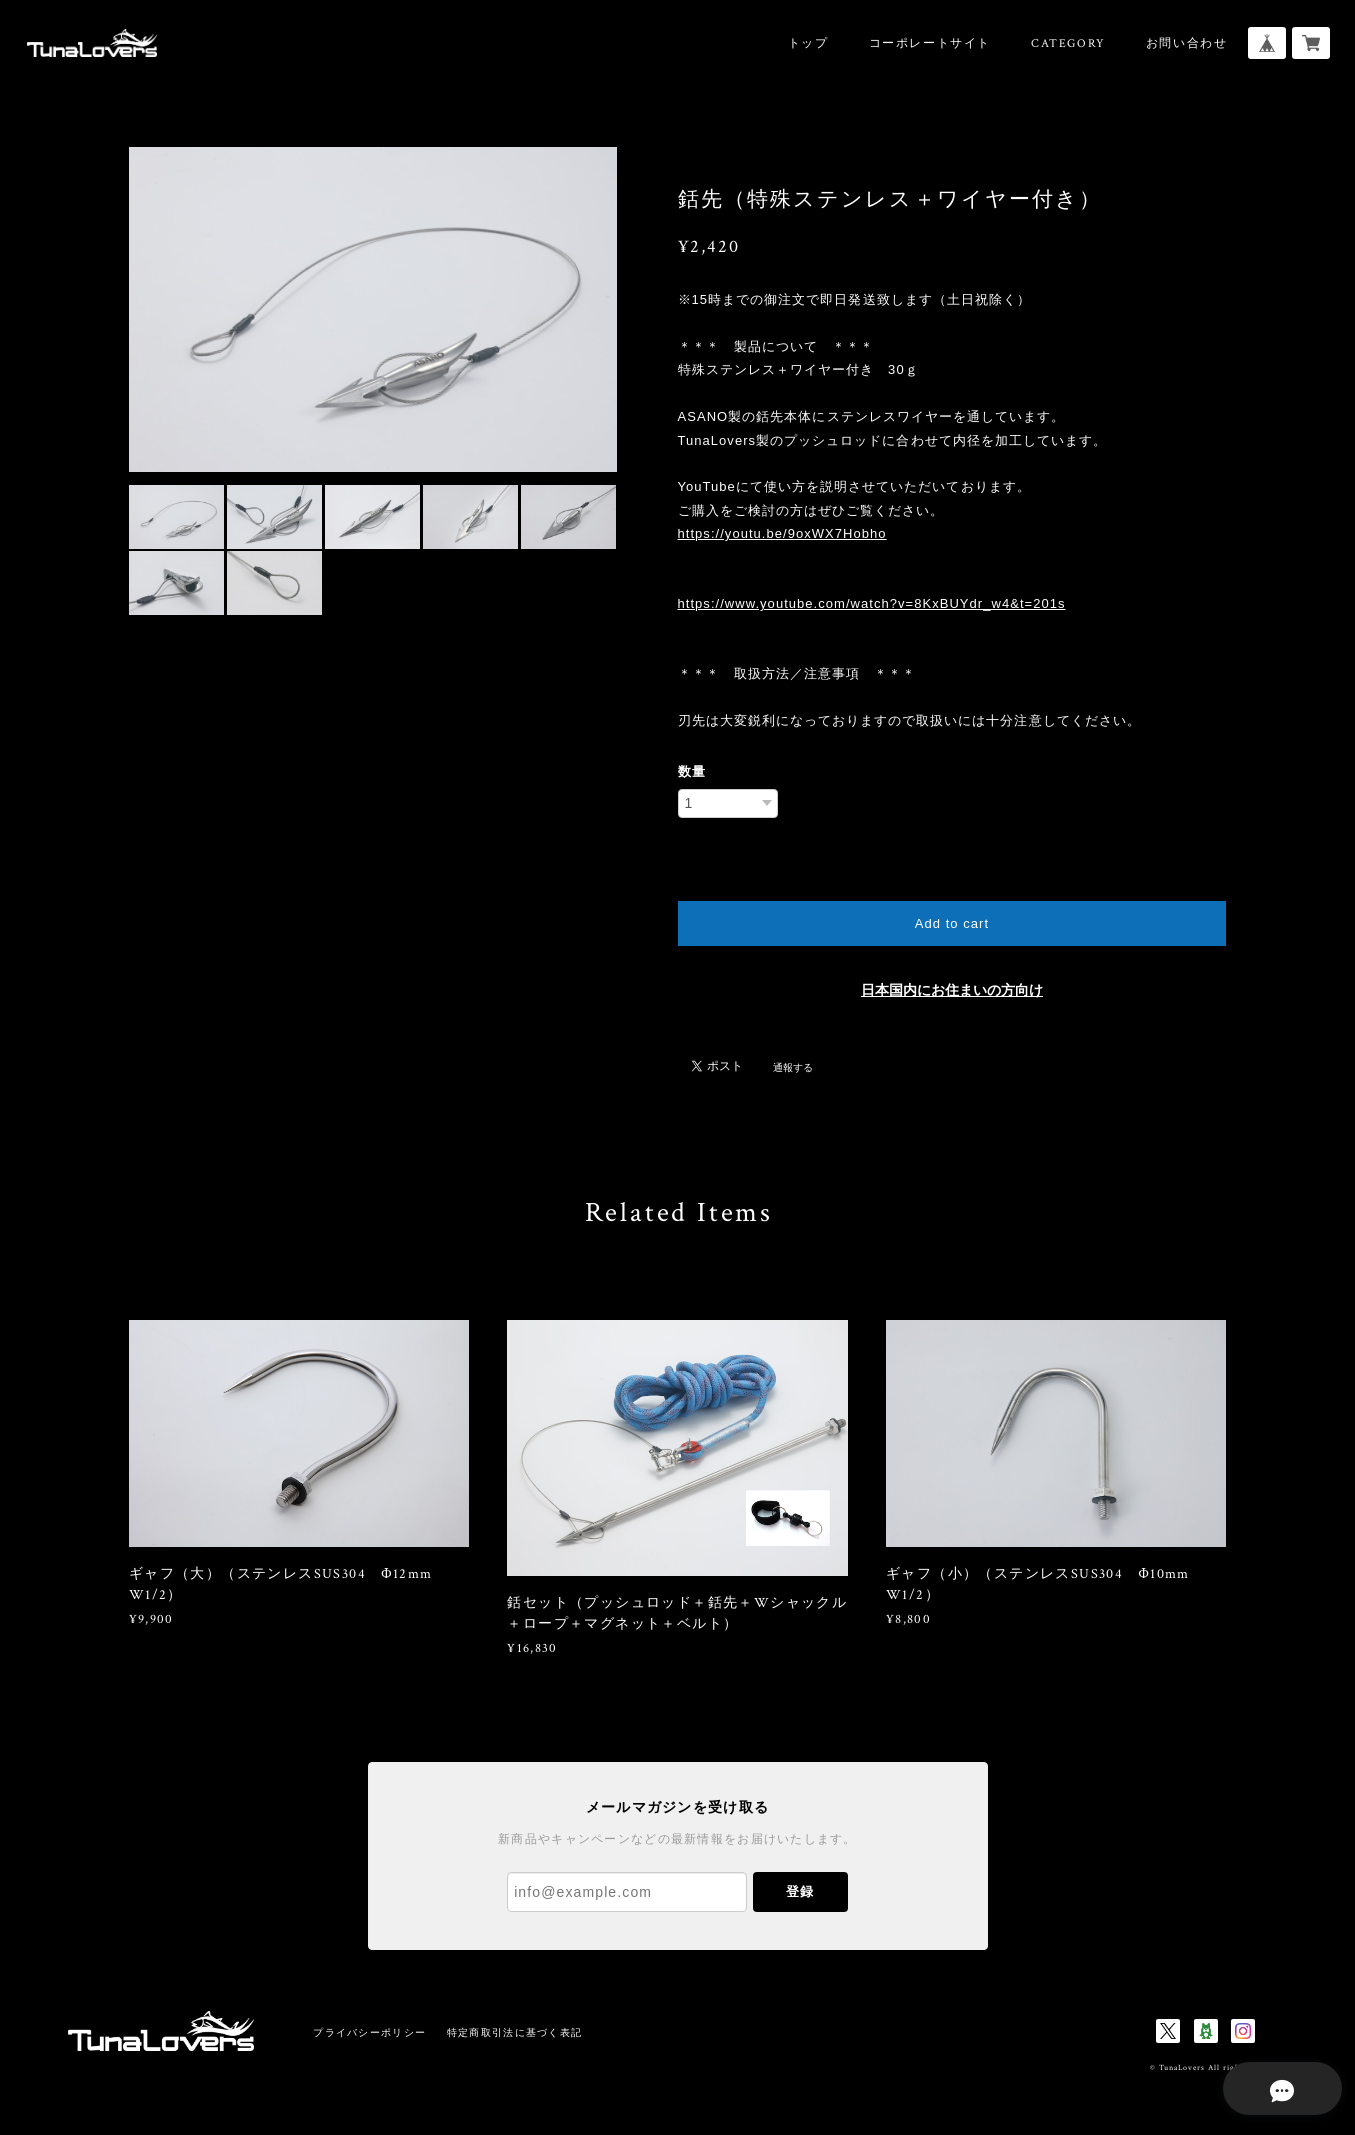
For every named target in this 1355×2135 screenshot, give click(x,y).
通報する (793, 1067)
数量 (692, 771)
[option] (373, 309)
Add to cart (952, 923)
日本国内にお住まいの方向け (952, 990)
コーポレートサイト (930, 43)
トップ (808, 43)
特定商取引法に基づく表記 (514, 2032)
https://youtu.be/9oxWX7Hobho (782, 533)
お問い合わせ (1187, 43)
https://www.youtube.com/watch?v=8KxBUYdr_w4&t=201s (872, 603)
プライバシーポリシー (369, 2032)
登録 (800, 1891)
